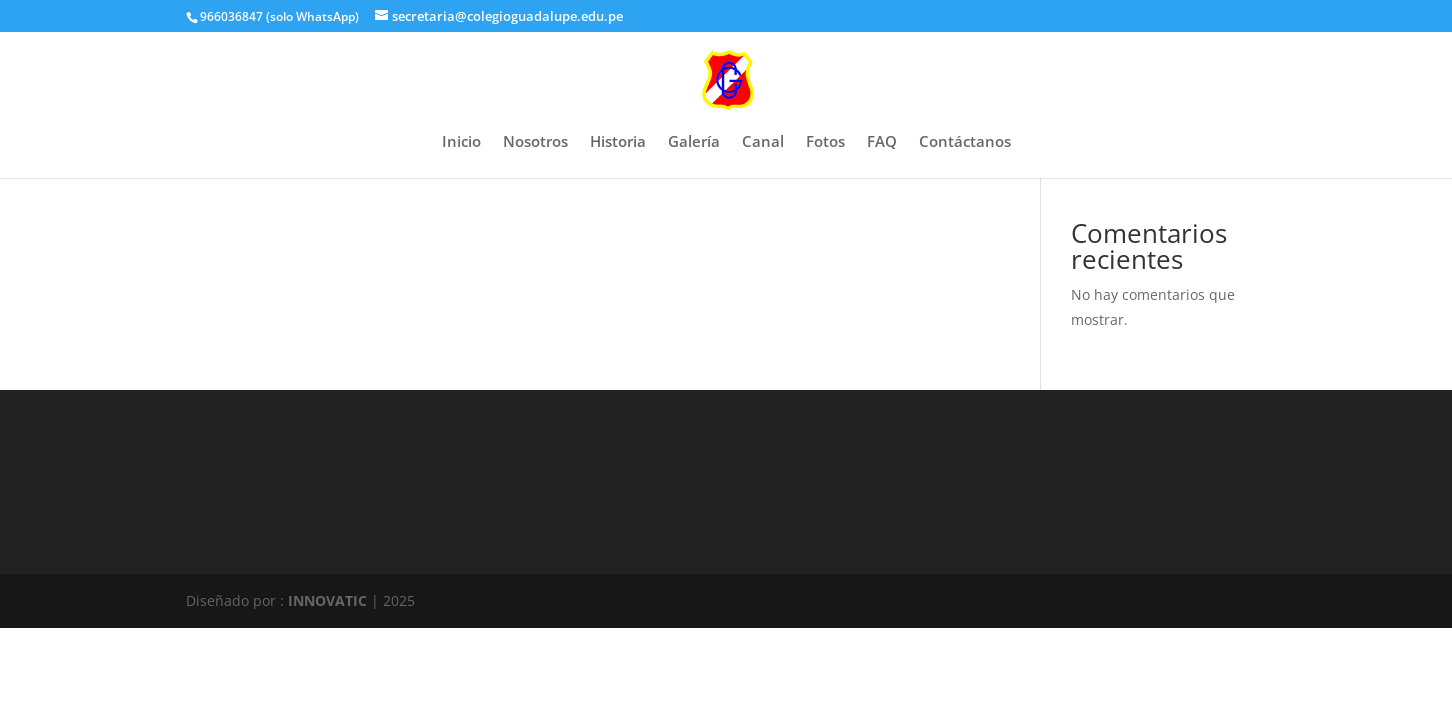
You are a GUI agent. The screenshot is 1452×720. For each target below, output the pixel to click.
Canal (763, 142)
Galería (694, 142)
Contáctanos (965, 142)
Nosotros (535, 142)
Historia (618, 142)
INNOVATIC (327, 600)
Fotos (825, 142)
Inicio (461, 142)
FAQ (882, 142)
